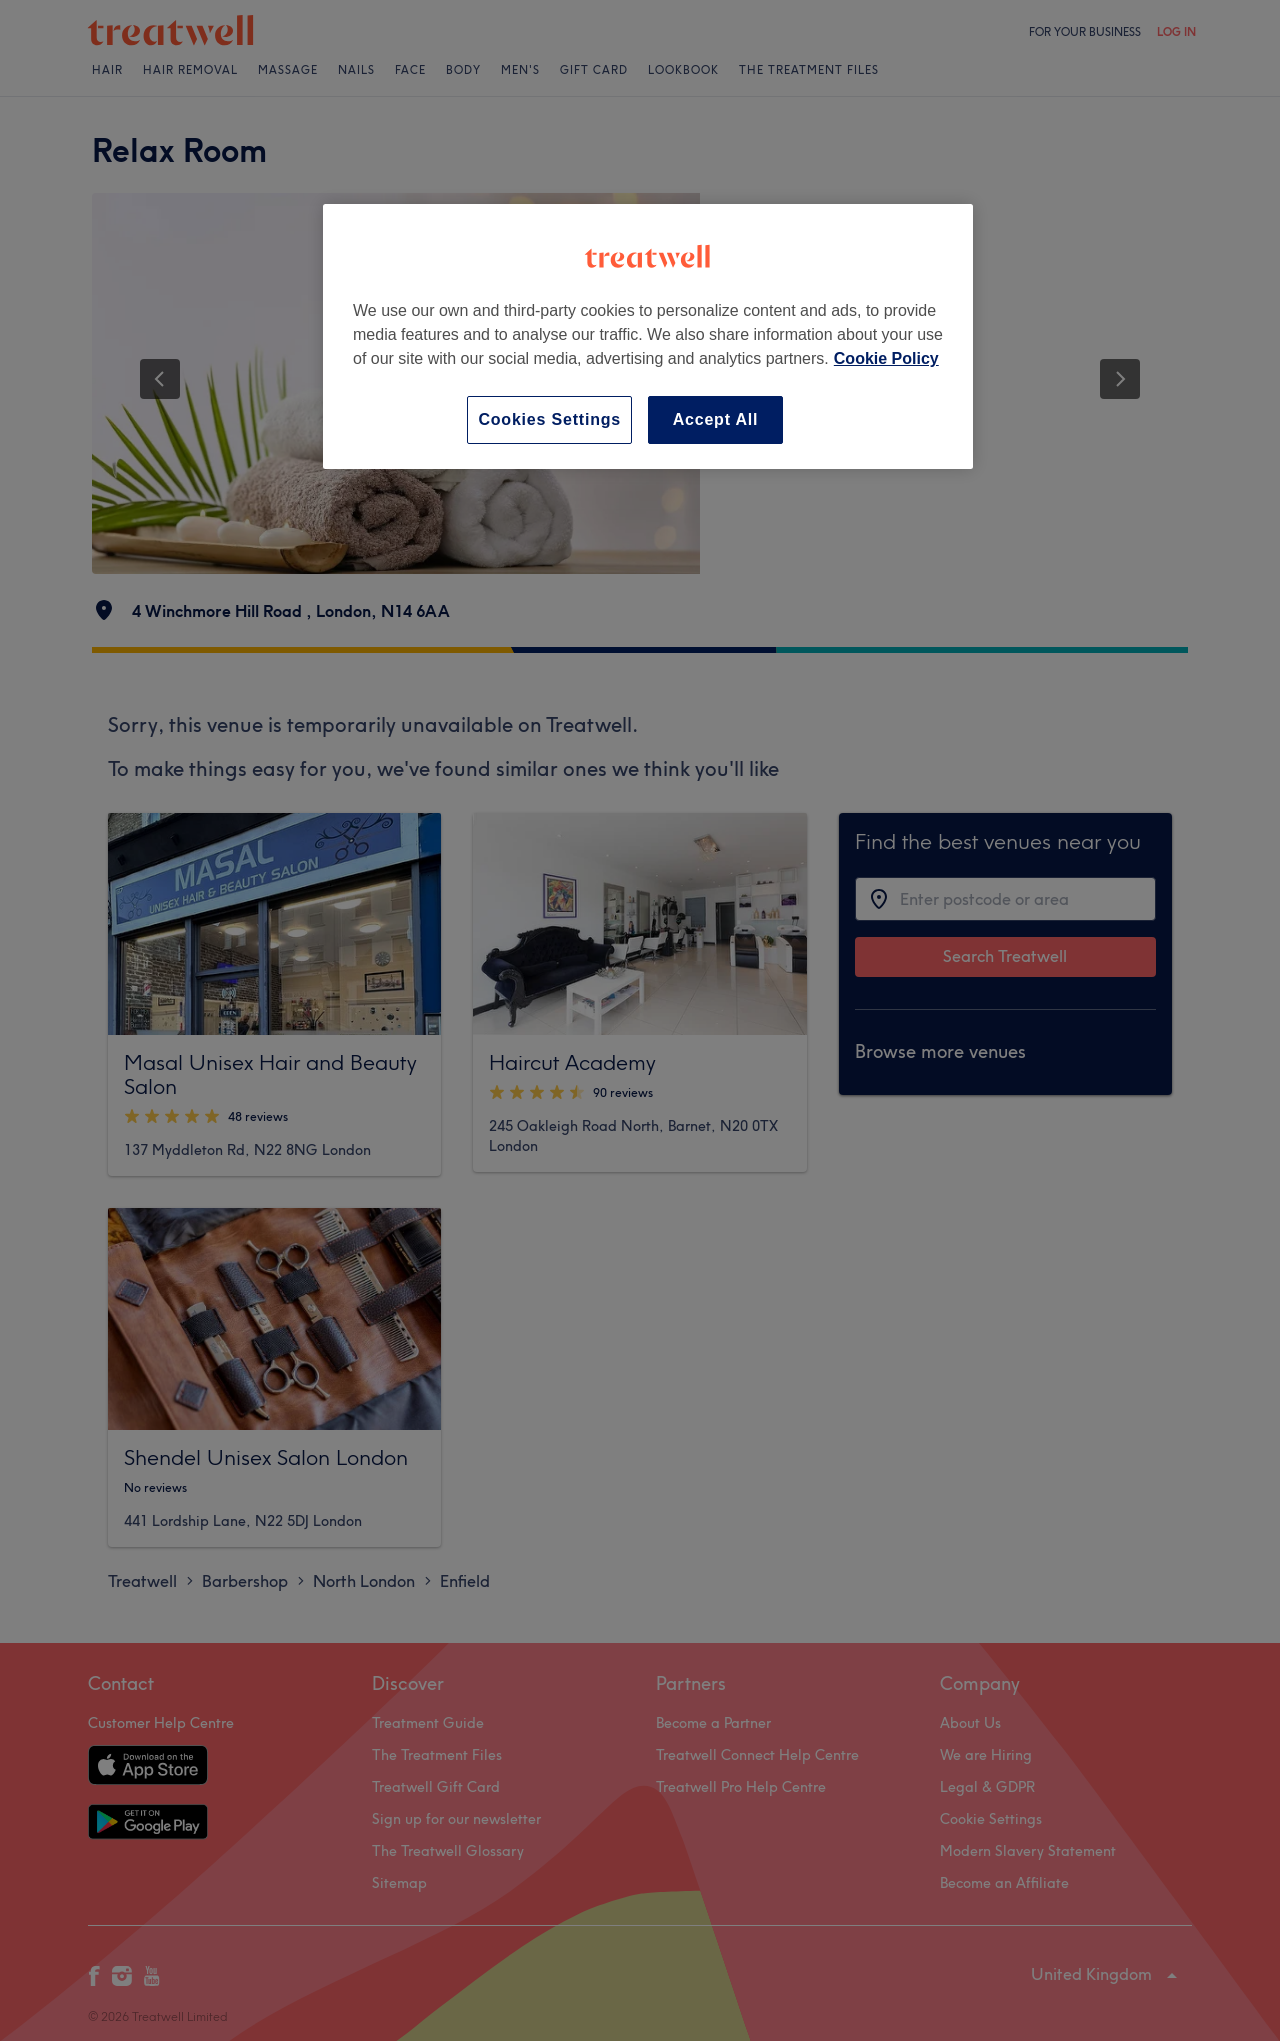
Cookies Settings (549, 419)
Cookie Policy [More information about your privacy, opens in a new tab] (886, 358)
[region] (648, 336)
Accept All (716, 419)
